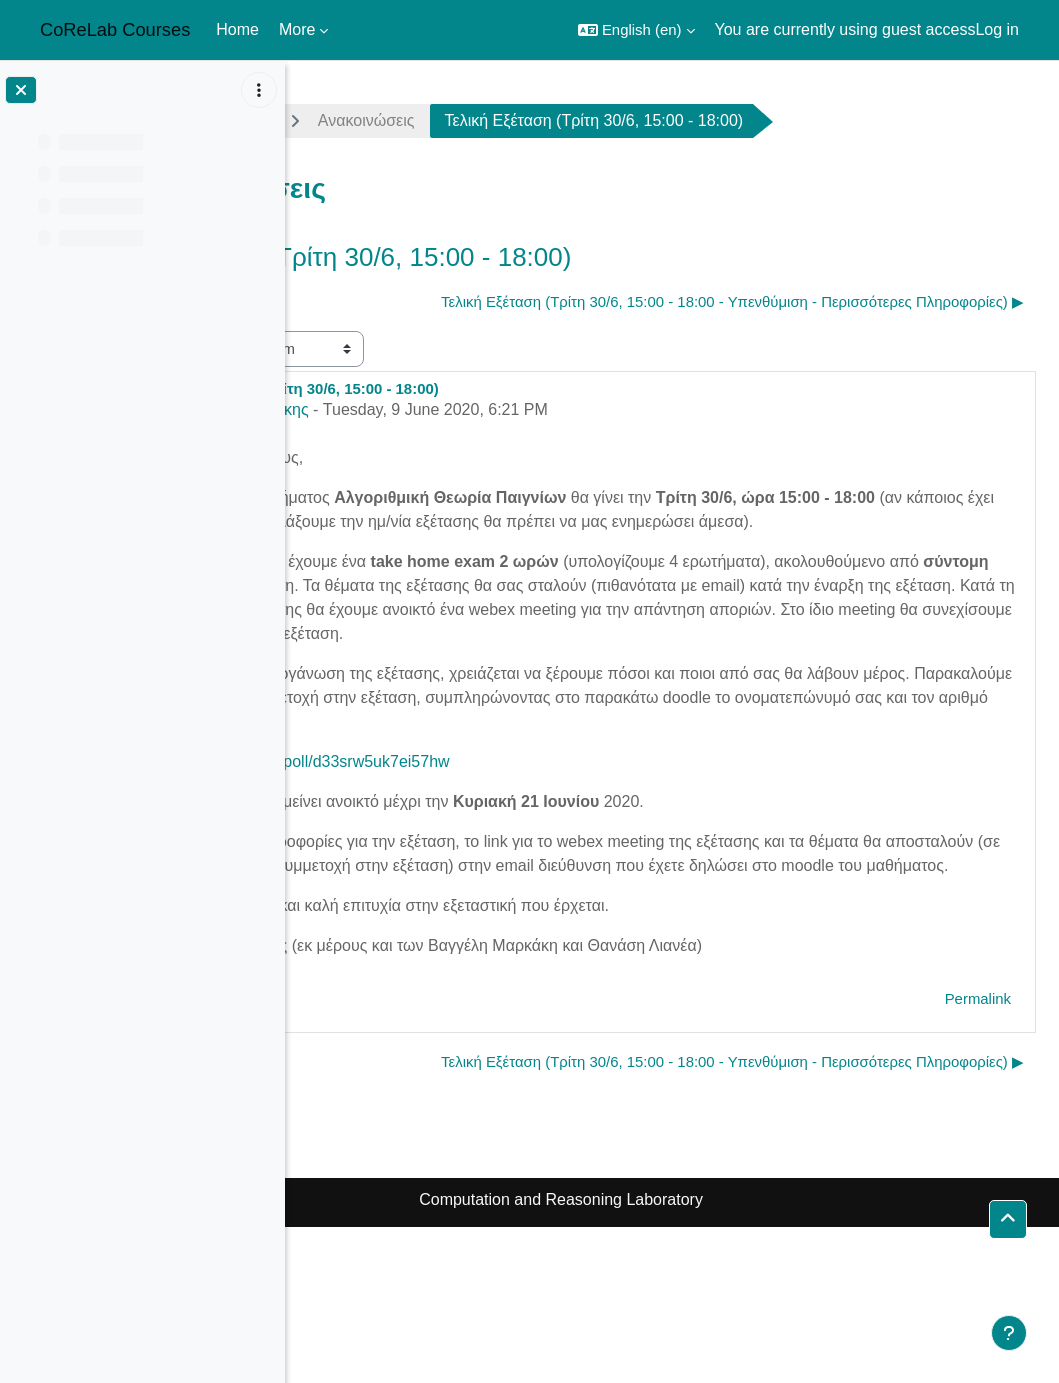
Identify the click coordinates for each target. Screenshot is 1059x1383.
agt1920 (352, 120)
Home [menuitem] (237, 29)
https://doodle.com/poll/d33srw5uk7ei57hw (521, 851)
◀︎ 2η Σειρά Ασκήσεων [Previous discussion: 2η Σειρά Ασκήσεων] (393, 301)
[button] (636, 30)
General (460, 120)
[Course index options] (259, 90)
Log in (997, 29)
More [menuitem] (297, 29)
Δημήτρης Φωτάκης (460, 451)
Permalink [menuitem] (978, 1112)
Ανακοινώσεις (588, 120)
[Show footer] (1009, 1333)
